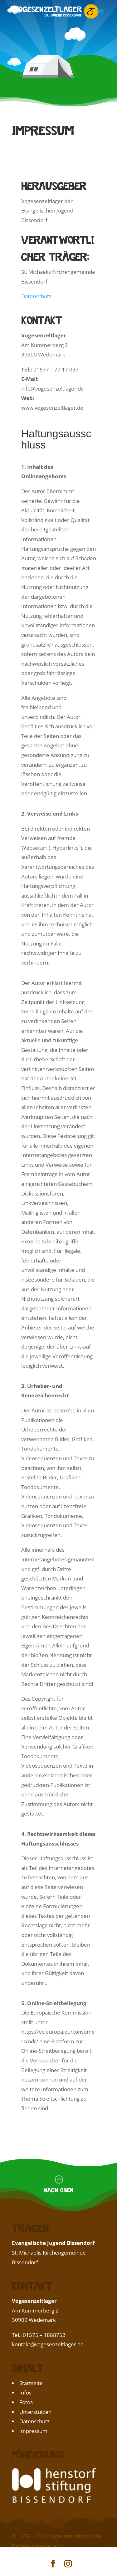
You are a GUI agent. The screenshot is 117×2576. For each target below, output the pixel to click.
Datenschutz (36, 296)
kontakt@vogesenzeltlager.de (48, 2344)
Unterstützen (35, 2411)
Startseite (31, 2383)
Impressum (33, 2431)
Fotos (26, 2402)
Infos (25, 2392)
